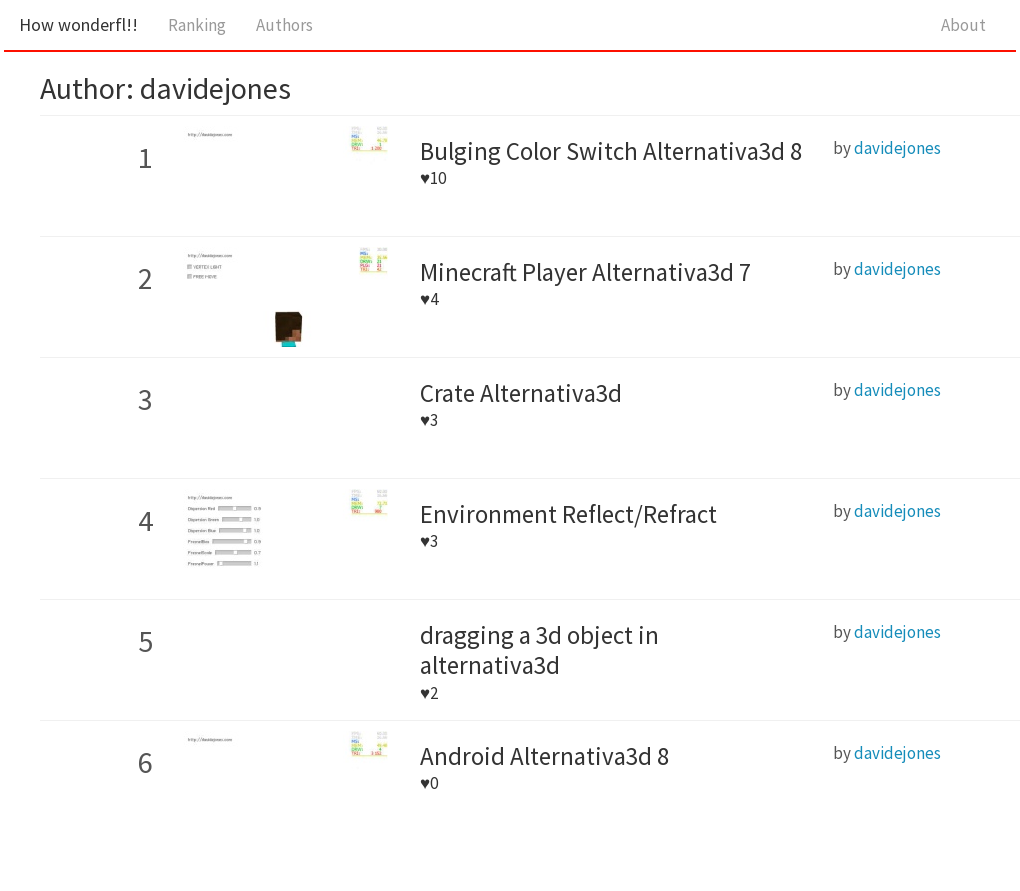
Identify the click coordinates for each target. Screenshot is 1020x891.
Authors (284, 25)
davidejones (897, 148)
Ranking (197, 25)
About (963, 25)
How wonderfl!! (78, 24)
